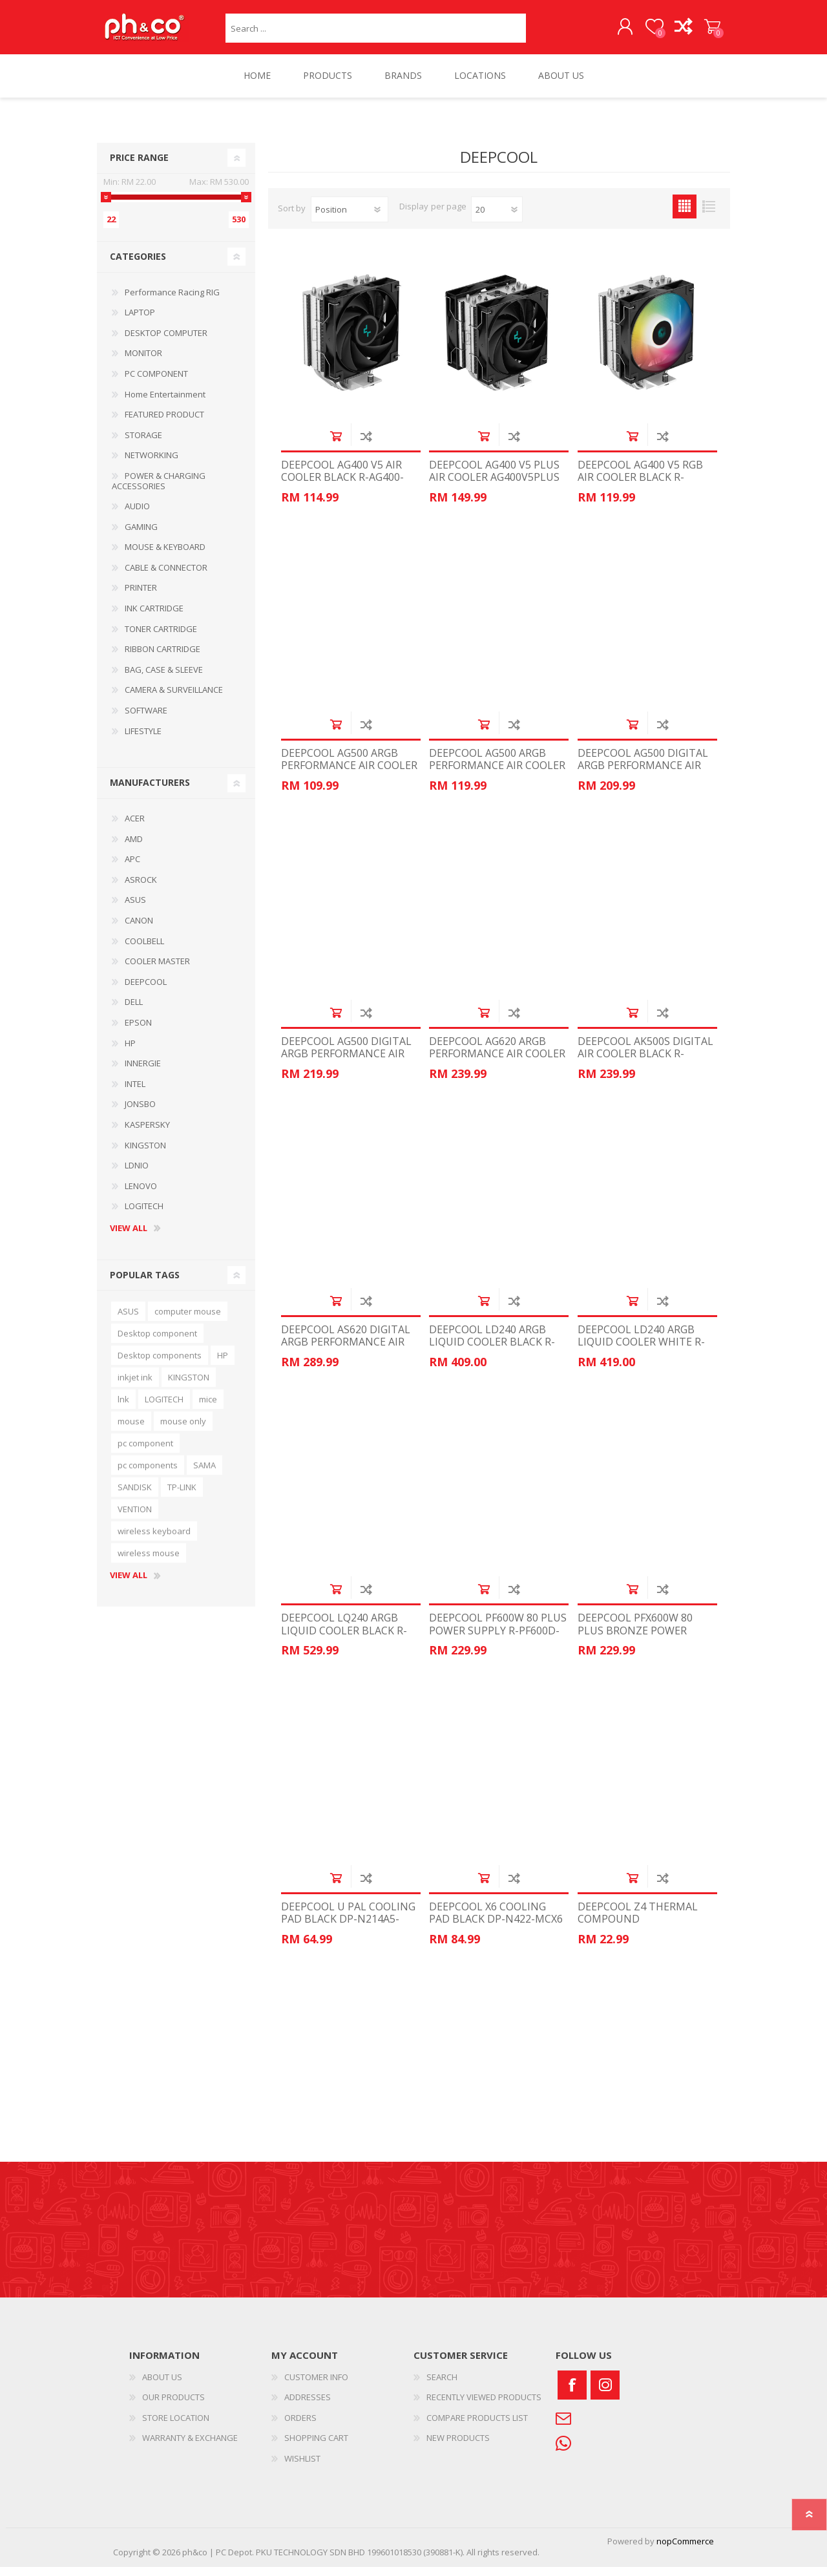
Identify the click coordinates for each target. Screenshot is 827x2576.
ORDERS (300, 2427)
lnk (123, 1408)
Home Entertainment (165, 403)
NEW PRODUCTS (458, 2447)
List (708, 215)
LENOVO (141, 1195)
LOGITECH (144, 1215)
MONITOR (143, 362)
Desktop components (160, 1364)
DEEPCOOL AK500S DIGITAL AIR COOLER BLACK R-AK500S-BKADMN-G (645, 1063)
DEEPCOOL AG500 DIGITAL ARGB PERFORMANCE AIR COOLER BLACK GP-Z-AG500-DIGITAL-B (643, 781)
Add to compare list (366, 444)
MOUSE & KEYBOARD (165, 556)
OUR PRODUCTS (173, 2406)
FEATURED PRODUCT (164, 423)
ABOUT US (162, 2386)
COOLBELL (144, 950)
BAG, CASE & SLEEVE (164, 678)
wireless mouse (149, 1562)
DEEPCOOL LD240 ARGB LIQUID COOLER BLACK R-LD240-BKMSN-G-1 (492, 1351)
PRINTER (141, 596)
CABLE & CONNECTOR (166, 576)
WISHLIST (302, 2467)
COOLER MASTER (157, 970)
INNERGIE (143, 1072)
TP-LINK (181, 1496)
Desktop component (157, 1342)
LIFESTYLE (143, 740)
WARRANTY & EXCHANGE (190, 2447)
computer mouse (187, 1320)
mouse (131, 1430)
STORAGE (143, 444)
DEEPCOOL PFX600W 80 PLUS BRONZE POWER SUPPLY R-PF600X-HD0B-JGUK (639, 1646)
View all (128, 1237)
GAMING (141, 536)
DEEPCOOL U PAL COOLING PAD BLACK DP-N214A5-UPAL (348, 1928)
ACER (135, 827)
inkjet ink (135, 1386)
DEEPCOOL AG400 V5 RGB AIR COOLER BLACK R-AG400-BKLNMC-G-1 (640, 486)
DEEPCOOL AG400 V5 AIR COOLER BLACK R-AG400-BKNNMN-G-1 (342, 486)
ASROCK (141, 888)
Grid (684, 215)
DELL (134, 1011)
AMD (134, 848)
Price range (139, 166)
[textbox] (375, 32)
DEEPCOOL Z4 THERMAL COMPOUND (638, 1922)
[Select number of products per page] (497, 218)
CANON (139, 929)
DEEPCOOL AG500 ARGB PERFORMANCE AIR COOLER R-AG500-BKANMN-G (349, 775)
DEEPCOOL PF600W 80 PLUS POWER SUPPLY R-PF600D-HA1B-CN (498, 1639)
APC (132, 868)
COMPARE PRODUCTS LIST (477, 2427)
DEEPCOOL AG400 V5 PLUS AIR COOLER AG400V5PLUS (494, 480)
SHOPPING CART (699, 31)
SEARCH (441, 2386)
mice (208, 1408)
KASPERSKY (147, 1133)
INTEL (135, 1093)
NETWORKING (151, 464)
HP (130, 1052)
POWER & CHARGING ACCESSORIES (158, 490)
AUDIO (137, 515)
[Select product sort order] (349, 218)
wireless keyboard (154, 1540)
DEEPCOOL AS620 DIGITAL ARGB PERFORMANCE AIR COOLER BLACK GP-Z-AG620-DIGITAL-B (345, 1357)
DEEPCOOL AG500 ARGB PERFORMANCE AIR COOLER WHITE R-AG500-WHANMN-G (497, 781)
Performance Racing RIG (172, 301)
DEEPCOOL (146, 991)
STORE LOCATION (175, 2427)
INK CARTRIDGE (154, 617)
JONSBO (140, 1113)
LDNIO (137, 1174)
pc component (145, 1452)
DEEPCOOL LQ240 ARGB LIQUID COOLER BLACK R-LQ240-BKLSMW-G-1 (344, 1639)
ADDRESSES (307, 2406)
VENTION (135, 1518)
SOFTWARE (146, 719)
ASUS (135, 908)
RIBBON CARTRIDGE (162, 658)
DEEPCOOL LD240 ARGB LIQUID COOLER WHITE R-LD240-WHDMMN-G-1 (641, 1351)
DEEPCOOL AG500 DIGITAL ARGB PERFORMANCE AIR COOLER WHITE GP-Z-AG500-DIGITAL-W (346, 1069)
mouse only (183, 1430)
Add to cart (335, 444)
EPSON (138, 1031)
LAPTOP (140, 321)
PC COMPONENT (156, 382)
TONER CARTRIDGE (161, 638)
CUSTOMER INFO (316, 2386)
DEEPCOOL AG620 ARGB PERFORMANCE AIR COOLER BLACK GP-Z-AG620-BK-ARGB (497, 1069)
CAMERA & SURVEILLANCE (174, 698)
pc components (148, 1474)
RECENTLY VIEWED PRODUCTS (483, 2406)
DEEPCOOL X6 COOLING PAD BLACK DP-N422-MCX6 (496, 1922)
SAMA (204, 1474)
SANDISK (135, 1496)
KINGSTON (145, 1154)
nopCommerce (685, 2550)
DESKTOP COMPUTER (166, 342)
